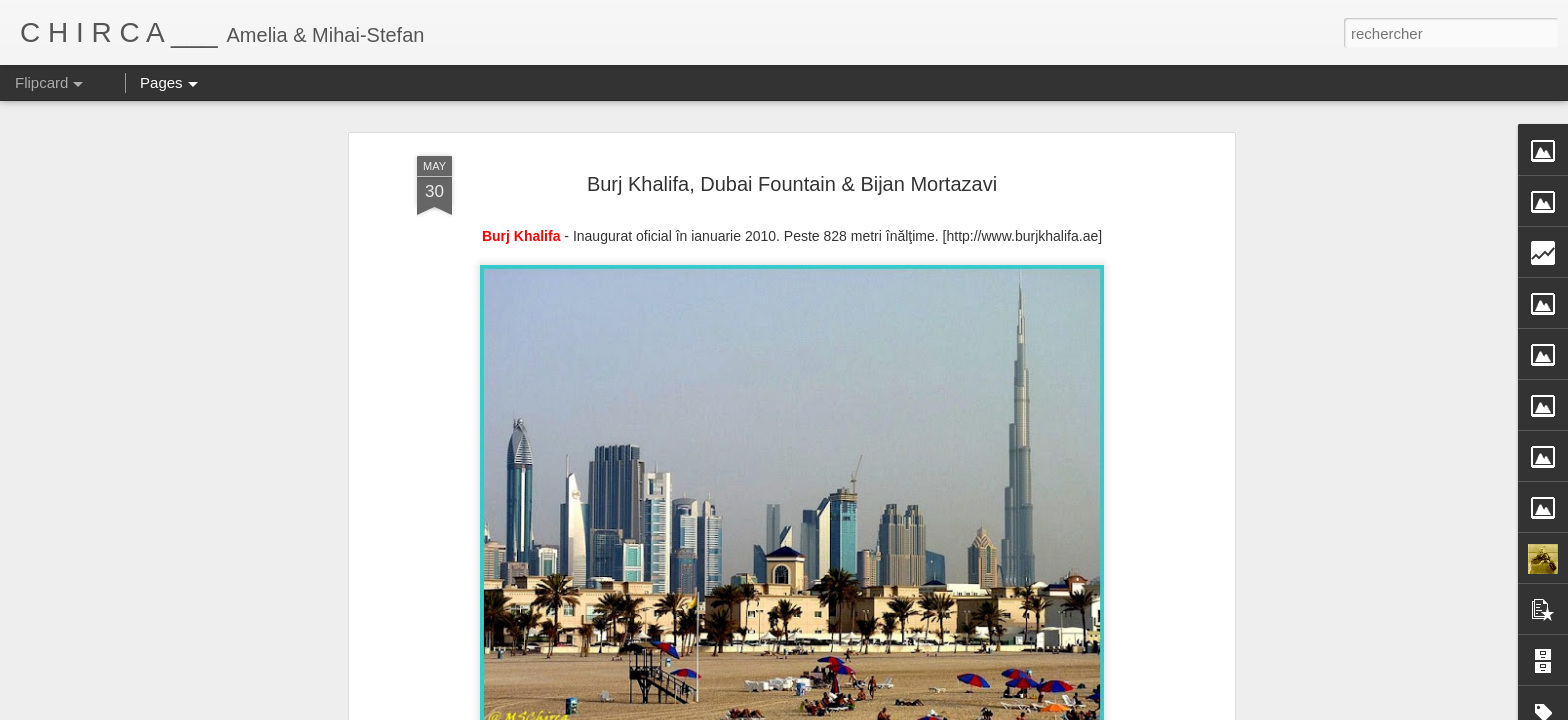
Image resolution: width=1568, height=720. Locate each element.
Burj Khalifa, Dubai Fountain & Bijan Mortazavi (792, 184)
